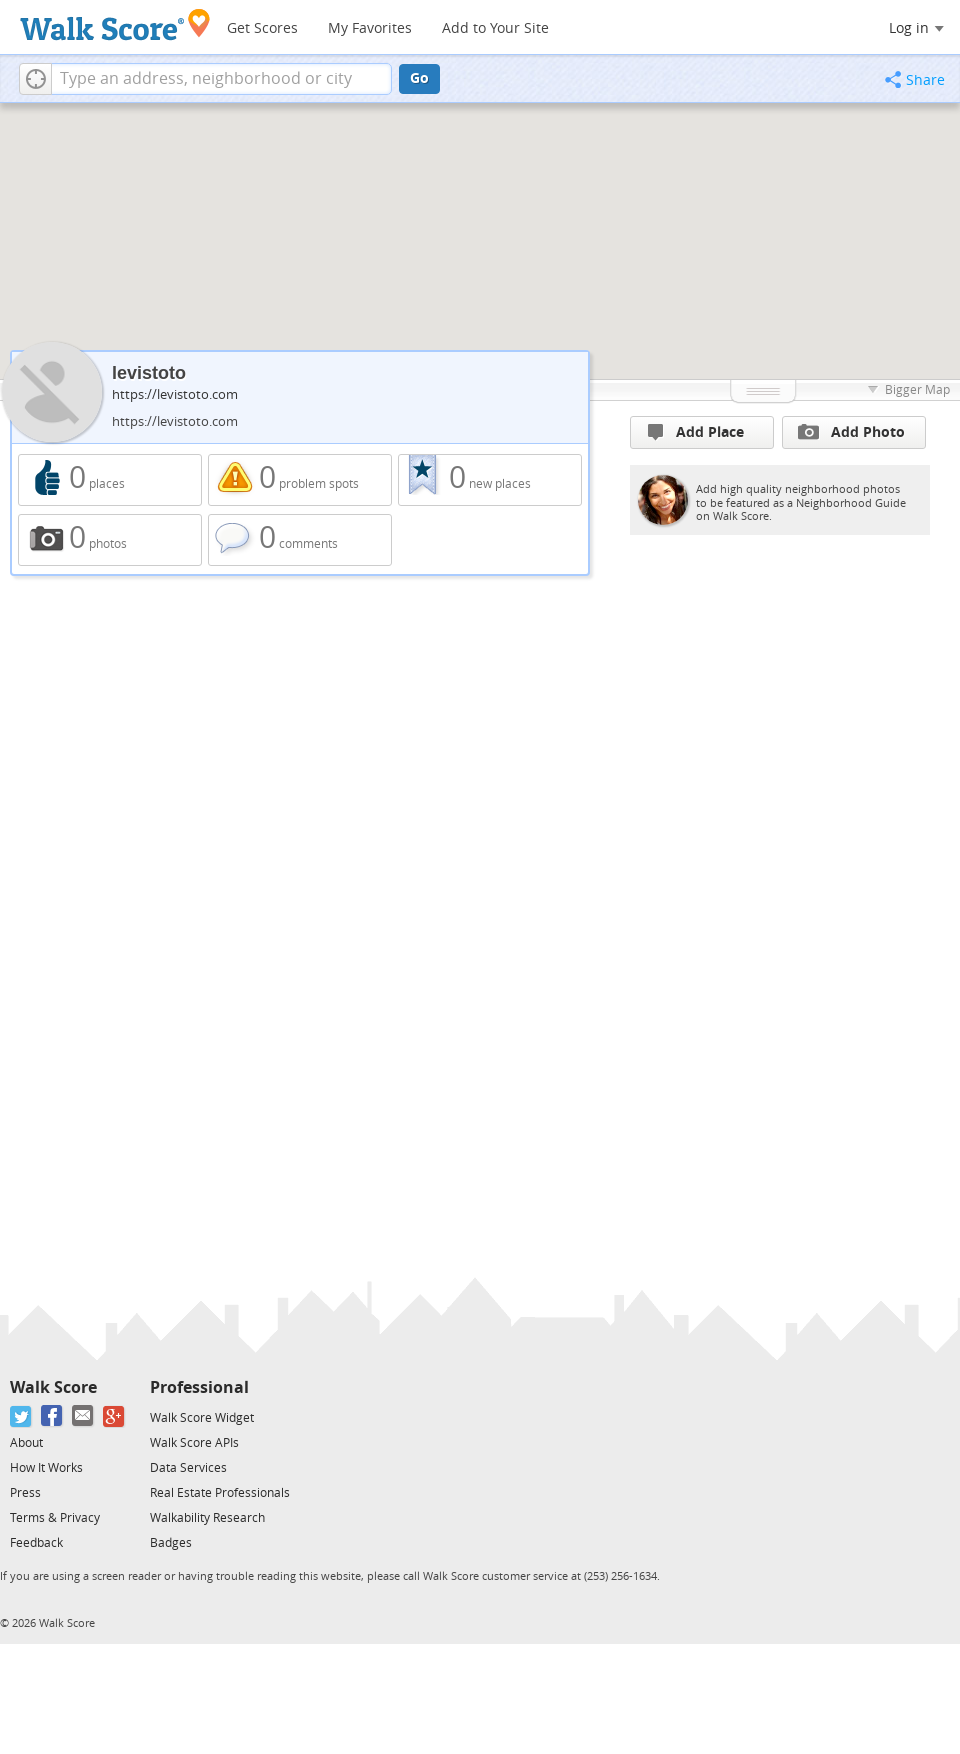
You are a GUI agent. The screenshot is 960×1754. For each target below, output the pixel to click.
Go (419, 78)
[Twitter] (21, 1416)
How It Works (46, 1468)
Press (25, 1493)
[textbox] (221, 79)
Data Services (188, 1468)
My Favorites (370, 28)
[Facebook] (52, 1416)
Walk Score (53, 1387)
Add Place (696, 432)
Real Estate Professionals (220, 1493)
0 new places (490, 480)
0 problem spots (300, 480)
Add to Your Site (495, 28)
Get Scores (262, 28)
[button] (35, 79)
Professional (199, 1387)
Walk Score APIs (194, 1443)
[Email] (83, 1416)
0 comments (300, 540)
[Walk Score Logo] (115, 24)
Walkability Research (207, 1518)
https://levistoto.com (175, 394)
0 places (110, 480)
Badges (171, 1543)
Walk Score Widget (202, 1418)
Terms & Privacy (55, 1518)
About (26, 1443)
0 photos (110, 540)
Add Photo (851, 432)
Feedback (36, 1543)
